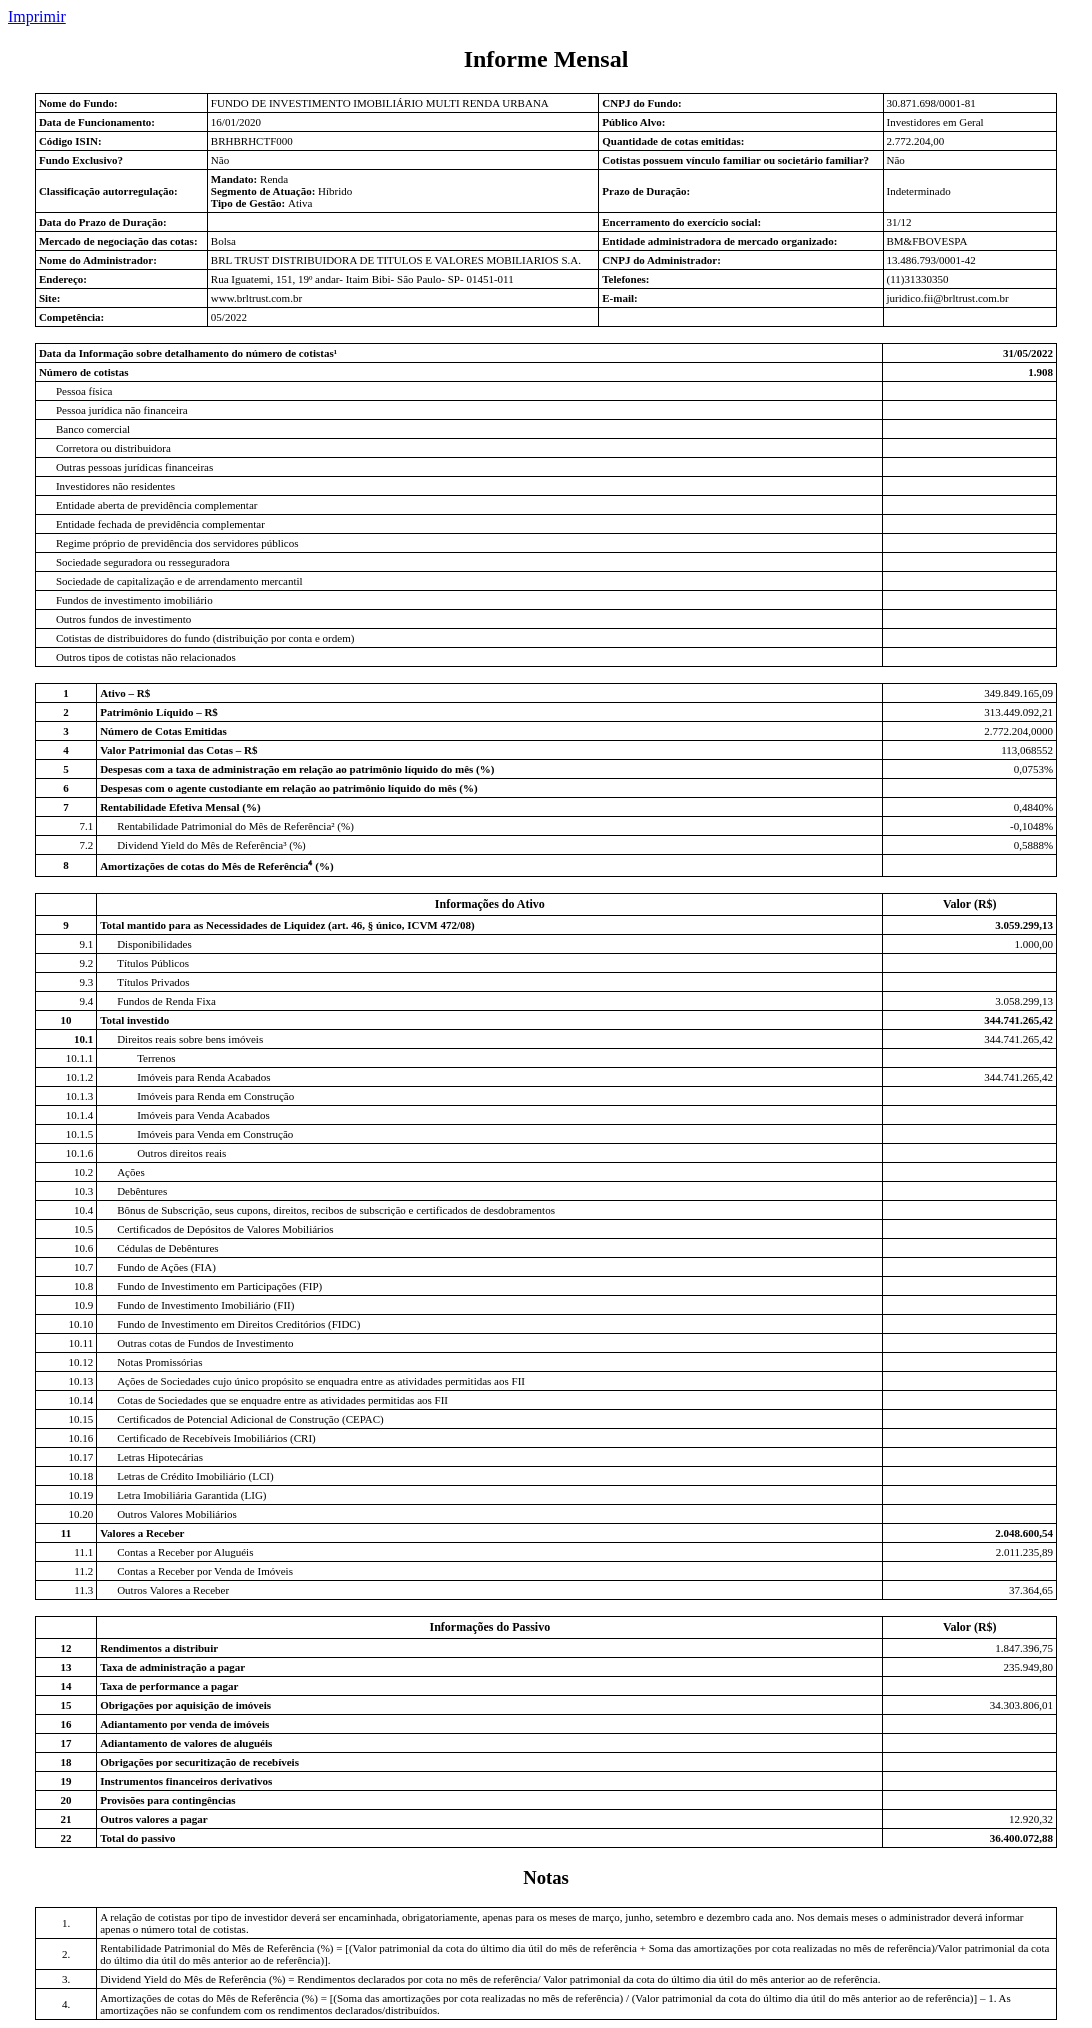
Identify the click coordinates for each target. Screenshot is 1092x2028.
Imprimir (37, 16)
